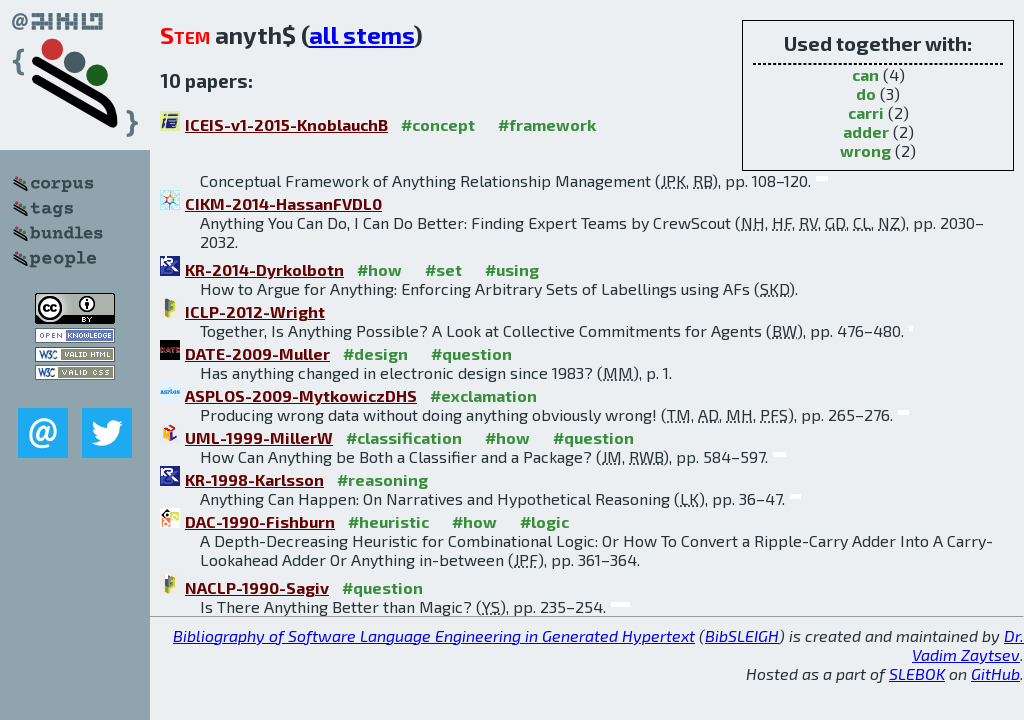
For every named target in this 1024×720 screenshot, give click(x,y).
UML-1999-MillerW (259, 437)
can (865, 74)
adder (866, 131)
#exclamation (483, 395)
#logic (544, 521)
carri (866, 112)
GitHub (995, 673)
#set (443, 269)
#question (471, 353)
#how (379, 269)
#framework (547, 124)
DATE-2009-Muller (257, 353)
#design (375, 353)
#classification (404, 437)
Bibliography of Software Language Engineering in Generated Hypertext (434, 635)
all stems (361, 34)
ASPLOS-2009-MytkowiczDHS (301, 395)
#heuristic (388, 521)
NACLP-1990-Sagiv (257, 587)
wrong (865, 150)
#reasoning (382, 479)
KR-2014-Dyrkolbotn (264, 269)
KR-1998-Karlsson (254, 479)
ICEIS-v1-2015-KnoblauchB (286, 124)
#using (512, 269)
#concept (438, 124)
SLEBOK (917, 673)
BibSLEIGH (742, 635)
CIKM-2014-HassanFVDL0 (283, 203)
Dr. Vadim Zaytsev (968, 645)
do (866, 93)
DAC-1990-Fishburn (260, 521)
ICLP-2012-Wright (255, 311)
